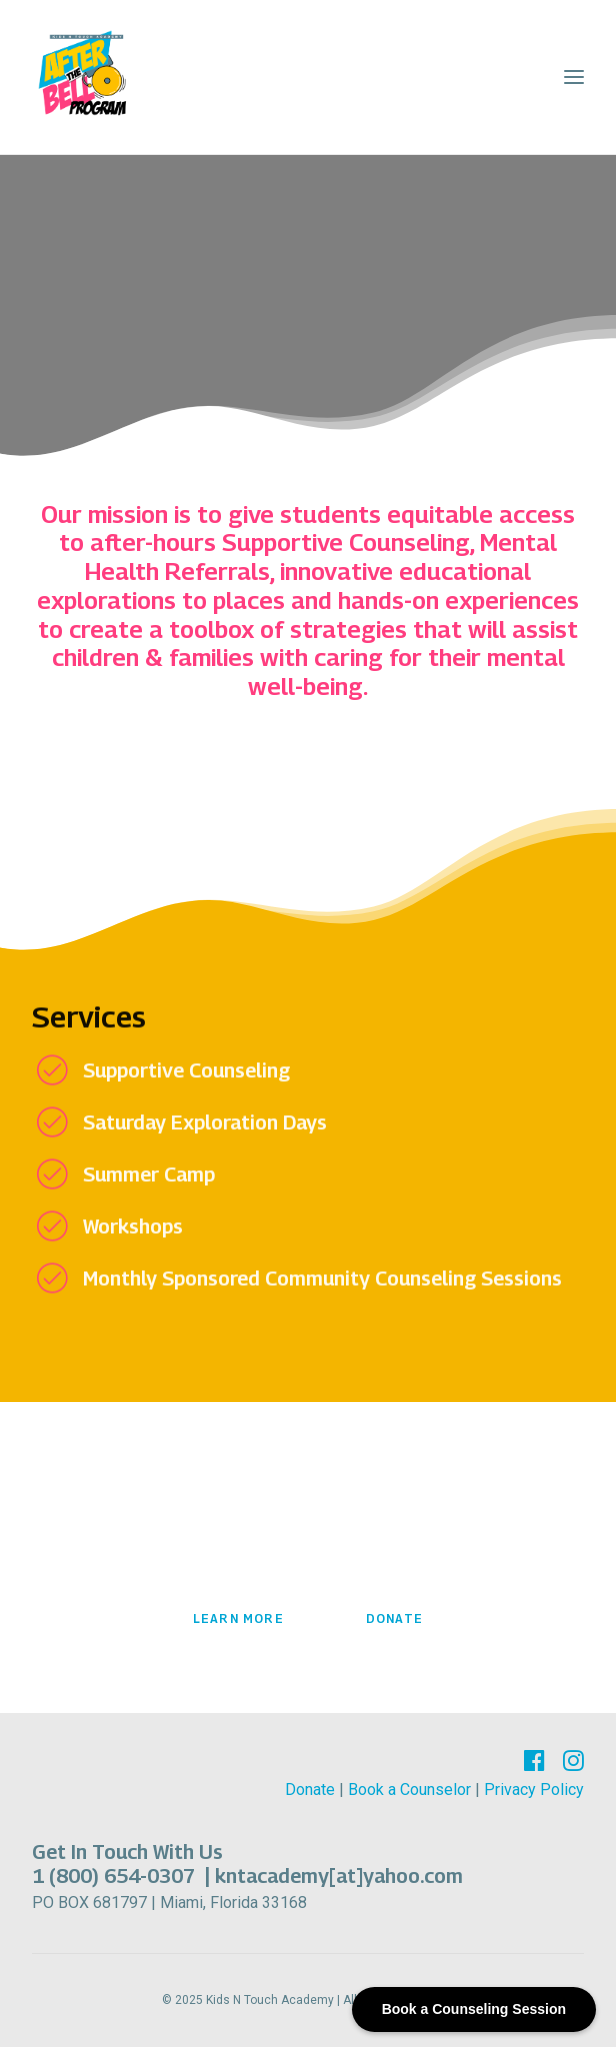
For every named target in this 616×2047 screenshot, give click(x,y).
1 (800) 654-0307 (116, 1876)
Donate (394, 1618)
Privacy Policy (534, 1789)
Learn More (238, 1618)
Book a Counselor (409, 1789)
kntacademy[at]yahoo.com (339, 1876)
